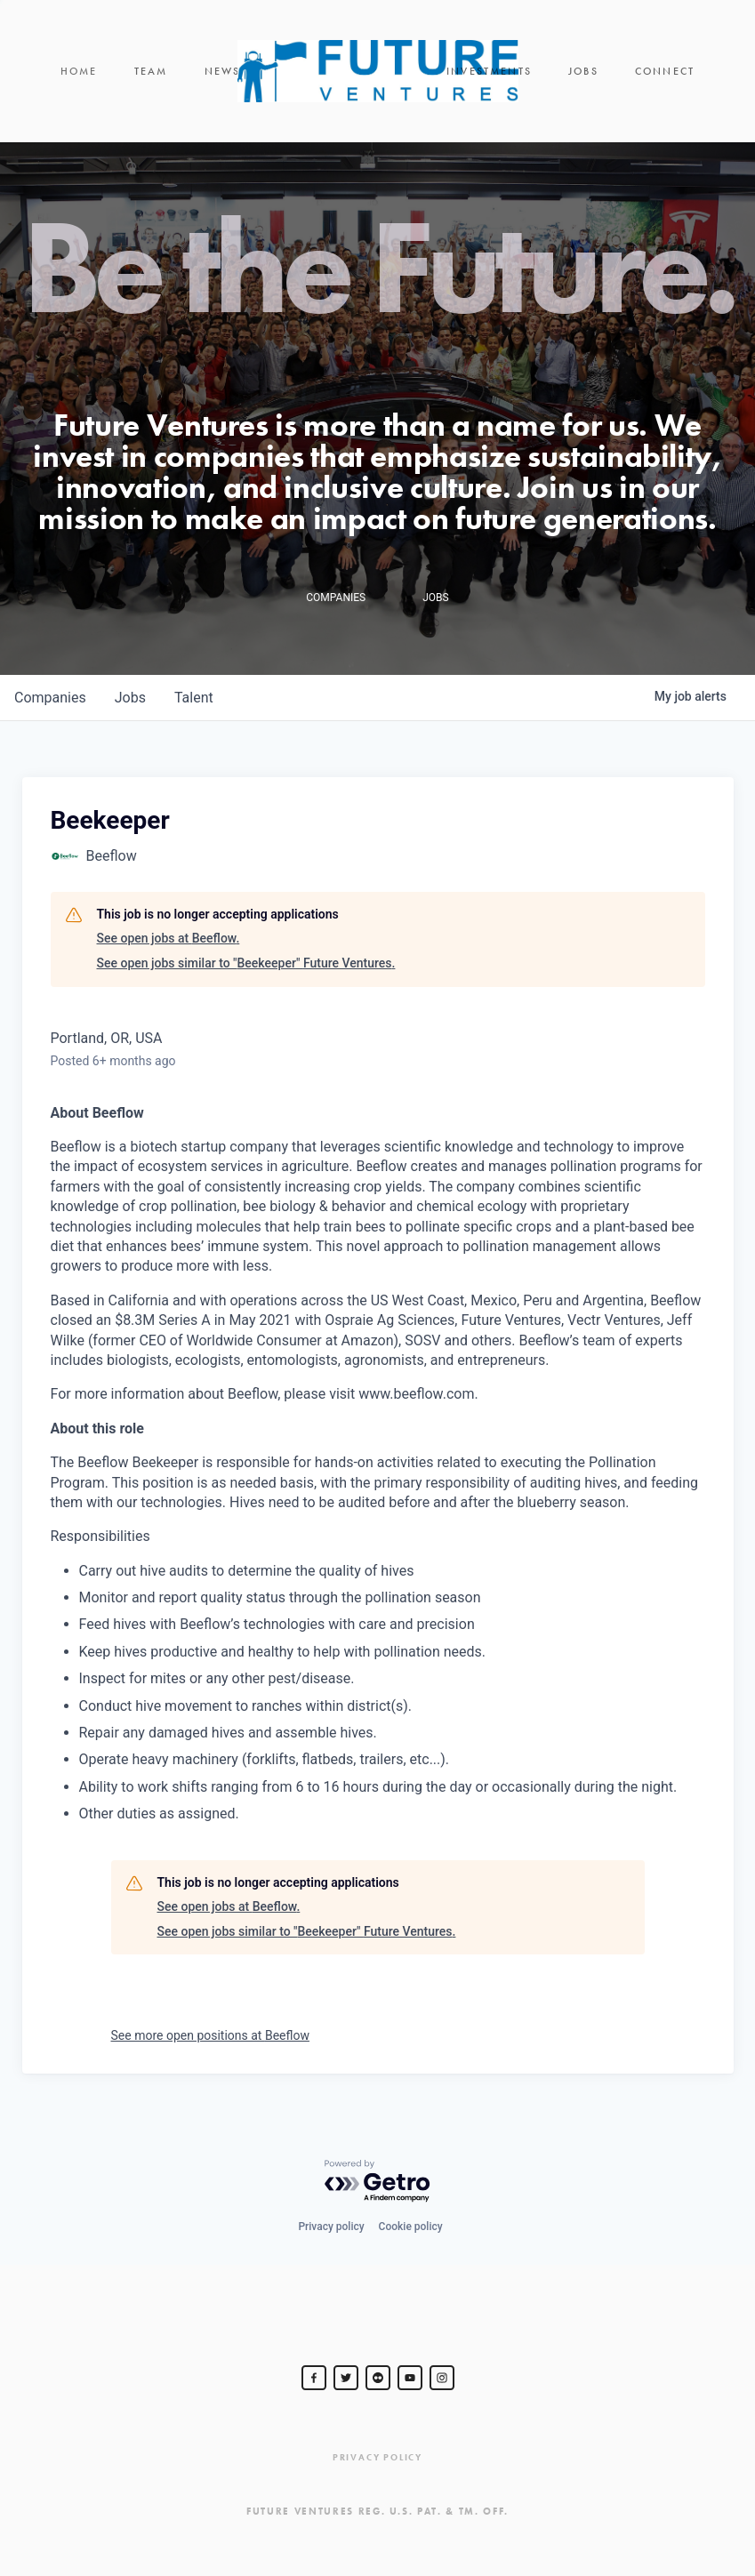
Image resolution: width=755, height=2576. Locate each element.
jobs (130, 697)
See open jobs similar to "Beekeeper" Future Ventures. (246, 963)
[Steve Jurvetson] (313, 2377)
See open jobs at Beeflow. (168, 938)
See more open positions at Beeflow (210, 2035)
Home (79, 71)
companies (50, 697)
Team (151, 71)
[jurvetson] (377, 2377)
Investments (489, 71)
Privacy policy (331, 2226)
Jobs (583, 71)
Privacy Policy (377, 2457)
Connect (665, 71)
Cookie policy (411, 2226)
